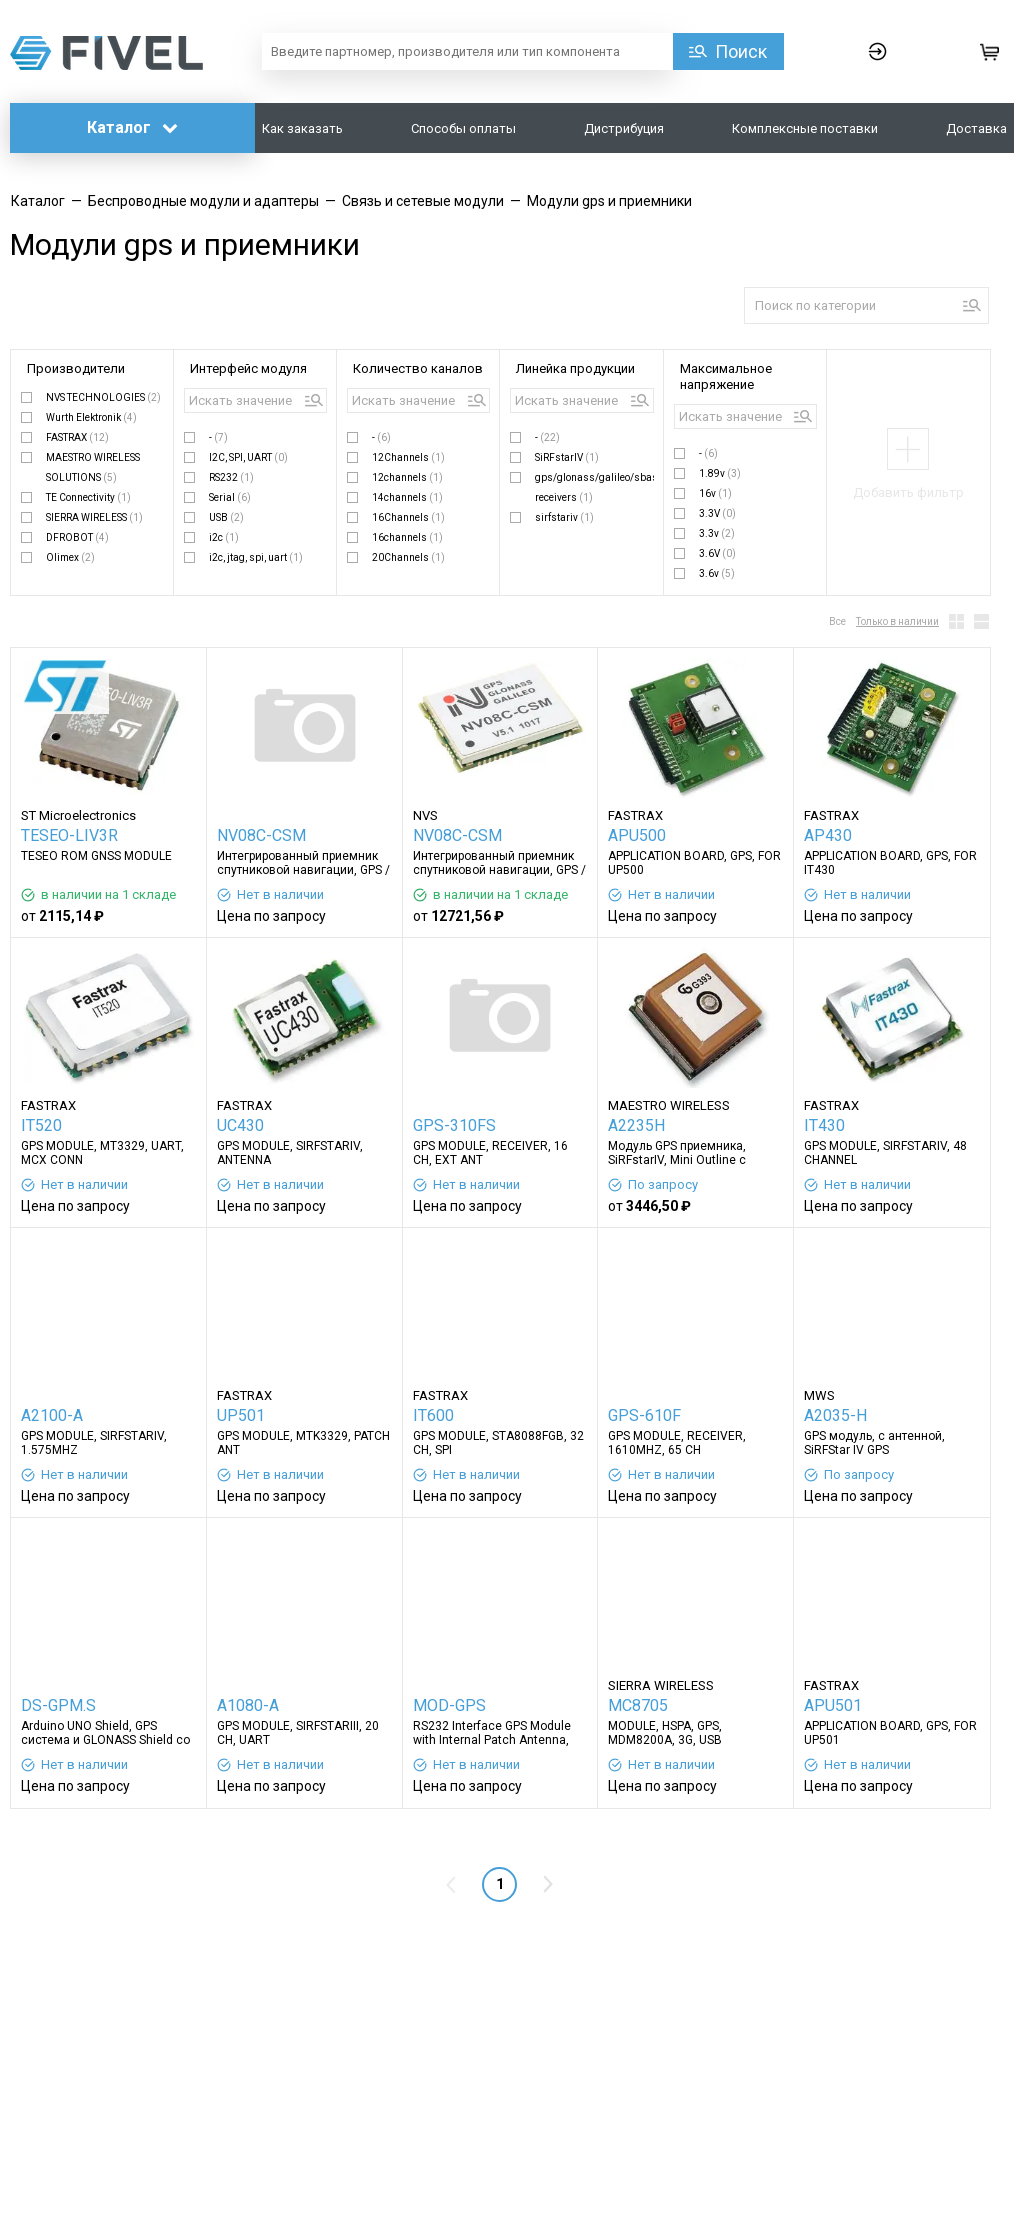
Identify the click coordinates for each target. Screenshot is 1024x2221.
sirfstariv (564, 517)
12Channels (408, 457)
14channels (407, 497)
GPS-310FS (454, 1125)
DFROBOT (77, 537)
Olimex (70, 557)
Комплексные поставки (805, 128)
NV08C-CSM (261, 835)
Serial (230, 497)
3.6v (717, 573)
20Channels (408, 557)
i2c (224, 537)
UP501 (241, 1415)
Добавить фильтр (908, 492)
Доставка (976, 128)
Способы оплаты (463, 128)
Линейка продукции (575, 368)
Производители (76, 368)
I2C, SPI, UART (248, 457)
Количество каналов (418, 368)
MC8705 (638, 1705)
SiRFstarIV (567, 457)
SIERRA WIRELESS (94, 517)
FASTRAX (77, 437)
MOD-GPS (449, 1705)
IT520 (41, 1125)
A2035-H (835, 1415)
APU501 (833, 1705)
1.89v (720, 473)
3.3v (717, 533)
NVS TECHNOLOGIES (103, 397)
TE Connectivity (88, 497)
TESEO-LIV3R (69, 835)
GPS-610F (644, 1415)
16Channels (408, 517)
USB (226, 517)
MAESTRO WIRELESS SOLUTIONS (93, 467)
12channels (407, 477)
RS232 (231, 477)
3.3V (717, 513)
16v (715, 493)
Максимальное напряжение (726, 376)
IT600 (433, 1415)
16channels (407, 537)
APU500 (637, 835)
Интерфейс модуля (248, 368)
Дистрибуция (624, 128)
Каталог (132, 127)
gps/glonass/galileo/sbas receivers (594, 487)
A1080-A (248, 1705)
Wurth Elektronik (91, 417)
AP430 (828, 835)
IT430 (824, 1125)
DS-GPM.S (58, 1705)
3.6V (717, 553)
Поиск (741, 51)
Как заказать (302, 128)
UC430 (240, 1125)
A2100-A (52, 1415)
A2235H (636, 1125)
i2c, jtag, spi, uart (256, 557)
